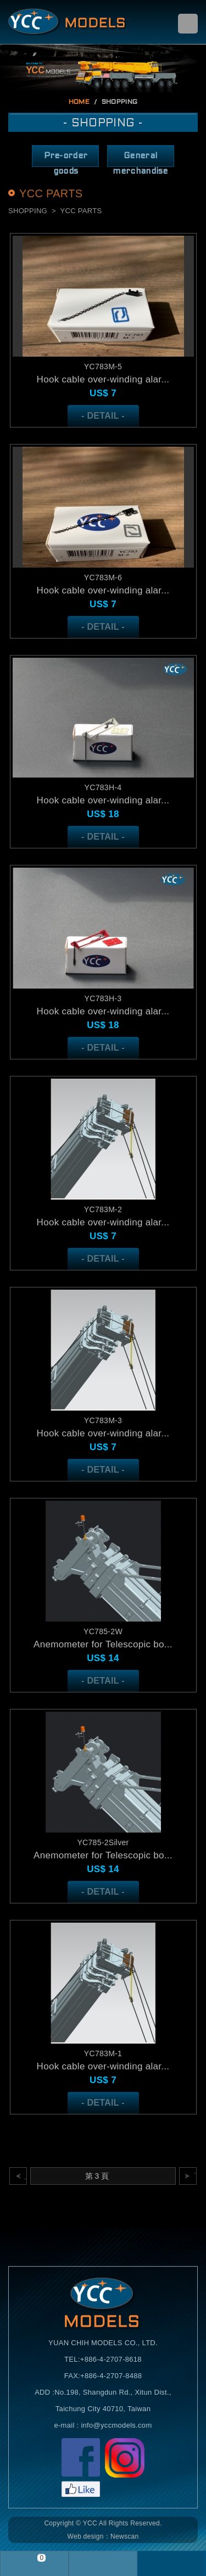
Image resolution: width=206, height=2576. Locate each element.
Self (67, 22)
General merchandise (140, 159)
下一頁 (195, 2176)
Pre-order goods (66, 159)
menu (188, 24)
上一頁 (25, 2176)
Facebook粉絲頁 (81, 2467)
